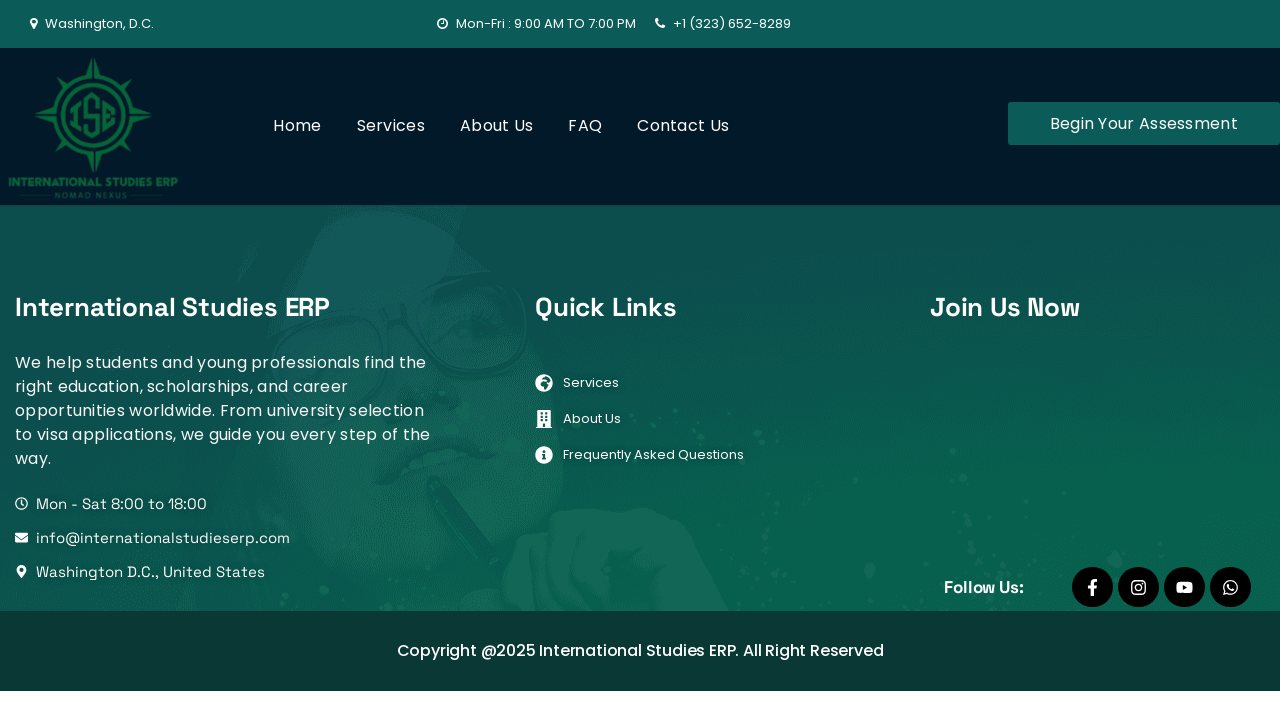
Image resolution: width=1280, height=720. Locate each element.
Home (297, 125)
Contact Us (683, 125)
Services (391, 125)
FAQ (585, 125)
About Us (496, 125)
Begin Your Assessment (1144, 123)
